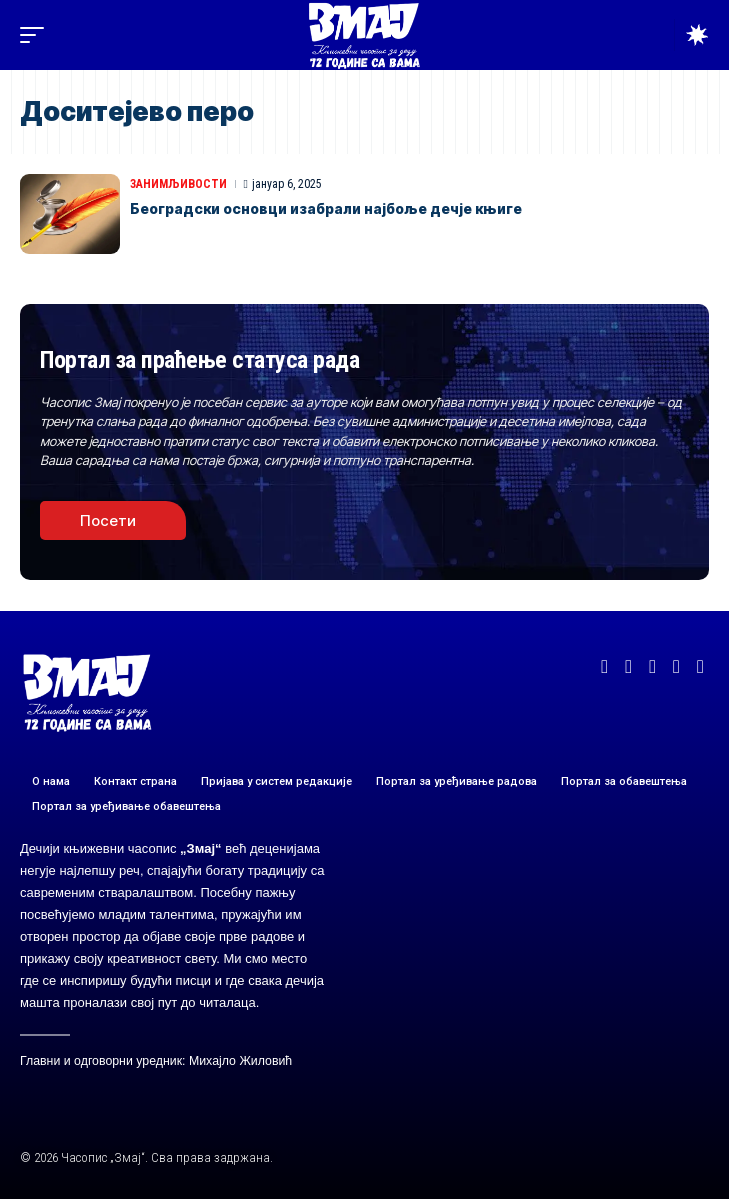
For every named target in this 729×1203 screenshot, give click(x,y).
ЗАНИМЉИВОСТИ (178, 184)
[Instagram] (676, 667)
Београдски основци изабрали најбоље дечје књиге (326, 208)
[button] (37, 35)
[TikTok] (700, 667)
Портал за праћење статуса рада (199, 360)
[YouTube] (652, 667)
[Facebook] (604, 667)
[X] (628, 667)
